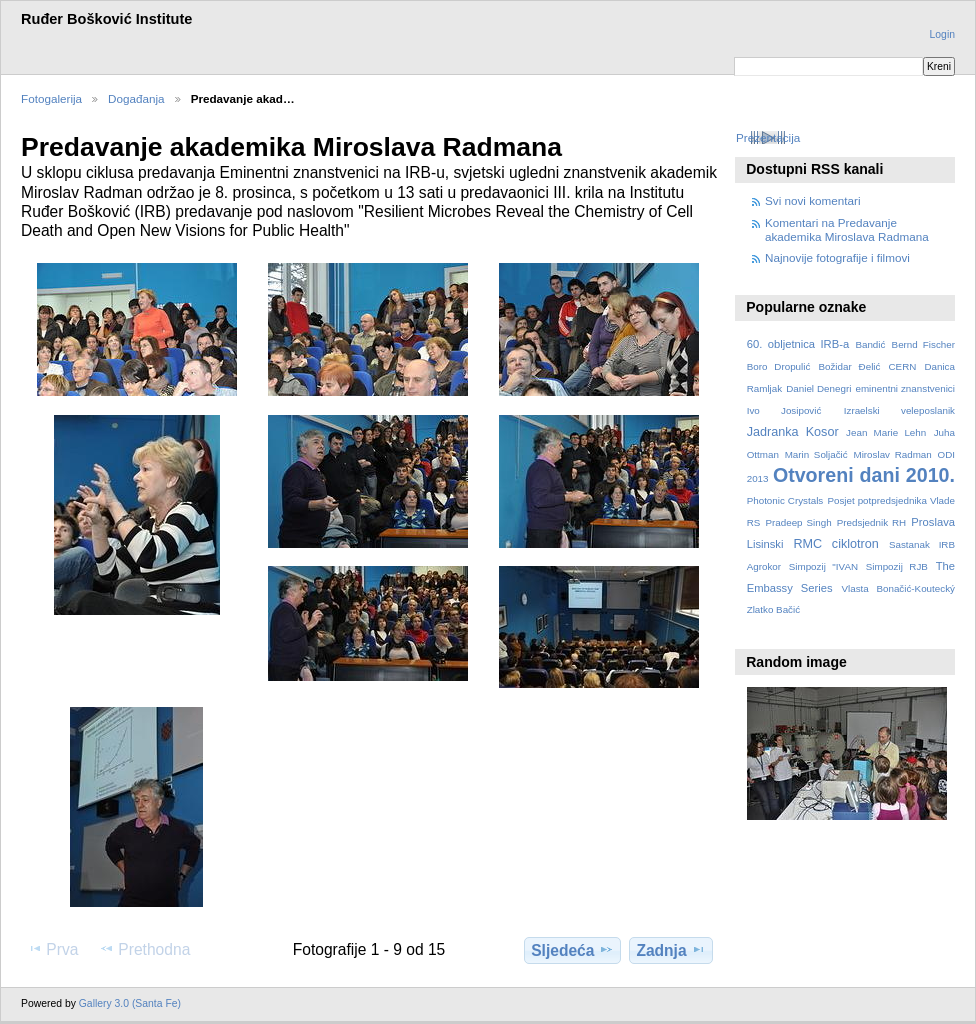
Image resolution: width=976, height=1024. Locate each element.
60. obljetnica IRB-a (798, 344)
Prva (52, 949)
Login (942, 34)
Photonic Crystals (785, 500)
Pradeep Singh (798, 522)
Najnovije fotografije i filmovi (837, 257)
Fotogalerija (51, 98)
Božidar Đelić (849, 366)
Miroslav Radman (892, 454)
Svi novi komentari (813, 200)
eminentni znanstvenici (904, 388)
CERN (903, 366)
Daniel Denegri (818, 388)
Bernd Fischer (923, 344)
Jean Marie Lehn (886, 432)
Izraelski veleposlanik (899, 410)
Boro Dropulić (779, 366)
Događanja (136, 98)
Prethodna (144, 949)
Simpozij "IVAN (823, 566)
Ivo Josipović (784, 410)
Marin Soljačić (816, 454)
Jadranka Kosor (793, 432)
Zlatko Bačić (773, 609)
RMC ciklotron (835, 544)
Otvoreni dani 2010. (864, 475)
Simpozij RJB (897, 566)
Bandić (870, 344)
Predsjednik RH (871, 522)
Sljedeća (572, 950)
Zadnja (670, 950)
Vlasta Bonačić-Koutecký (898, 588)
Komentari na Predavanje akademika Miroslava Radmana (847, 229)
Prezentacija (768, 137)
